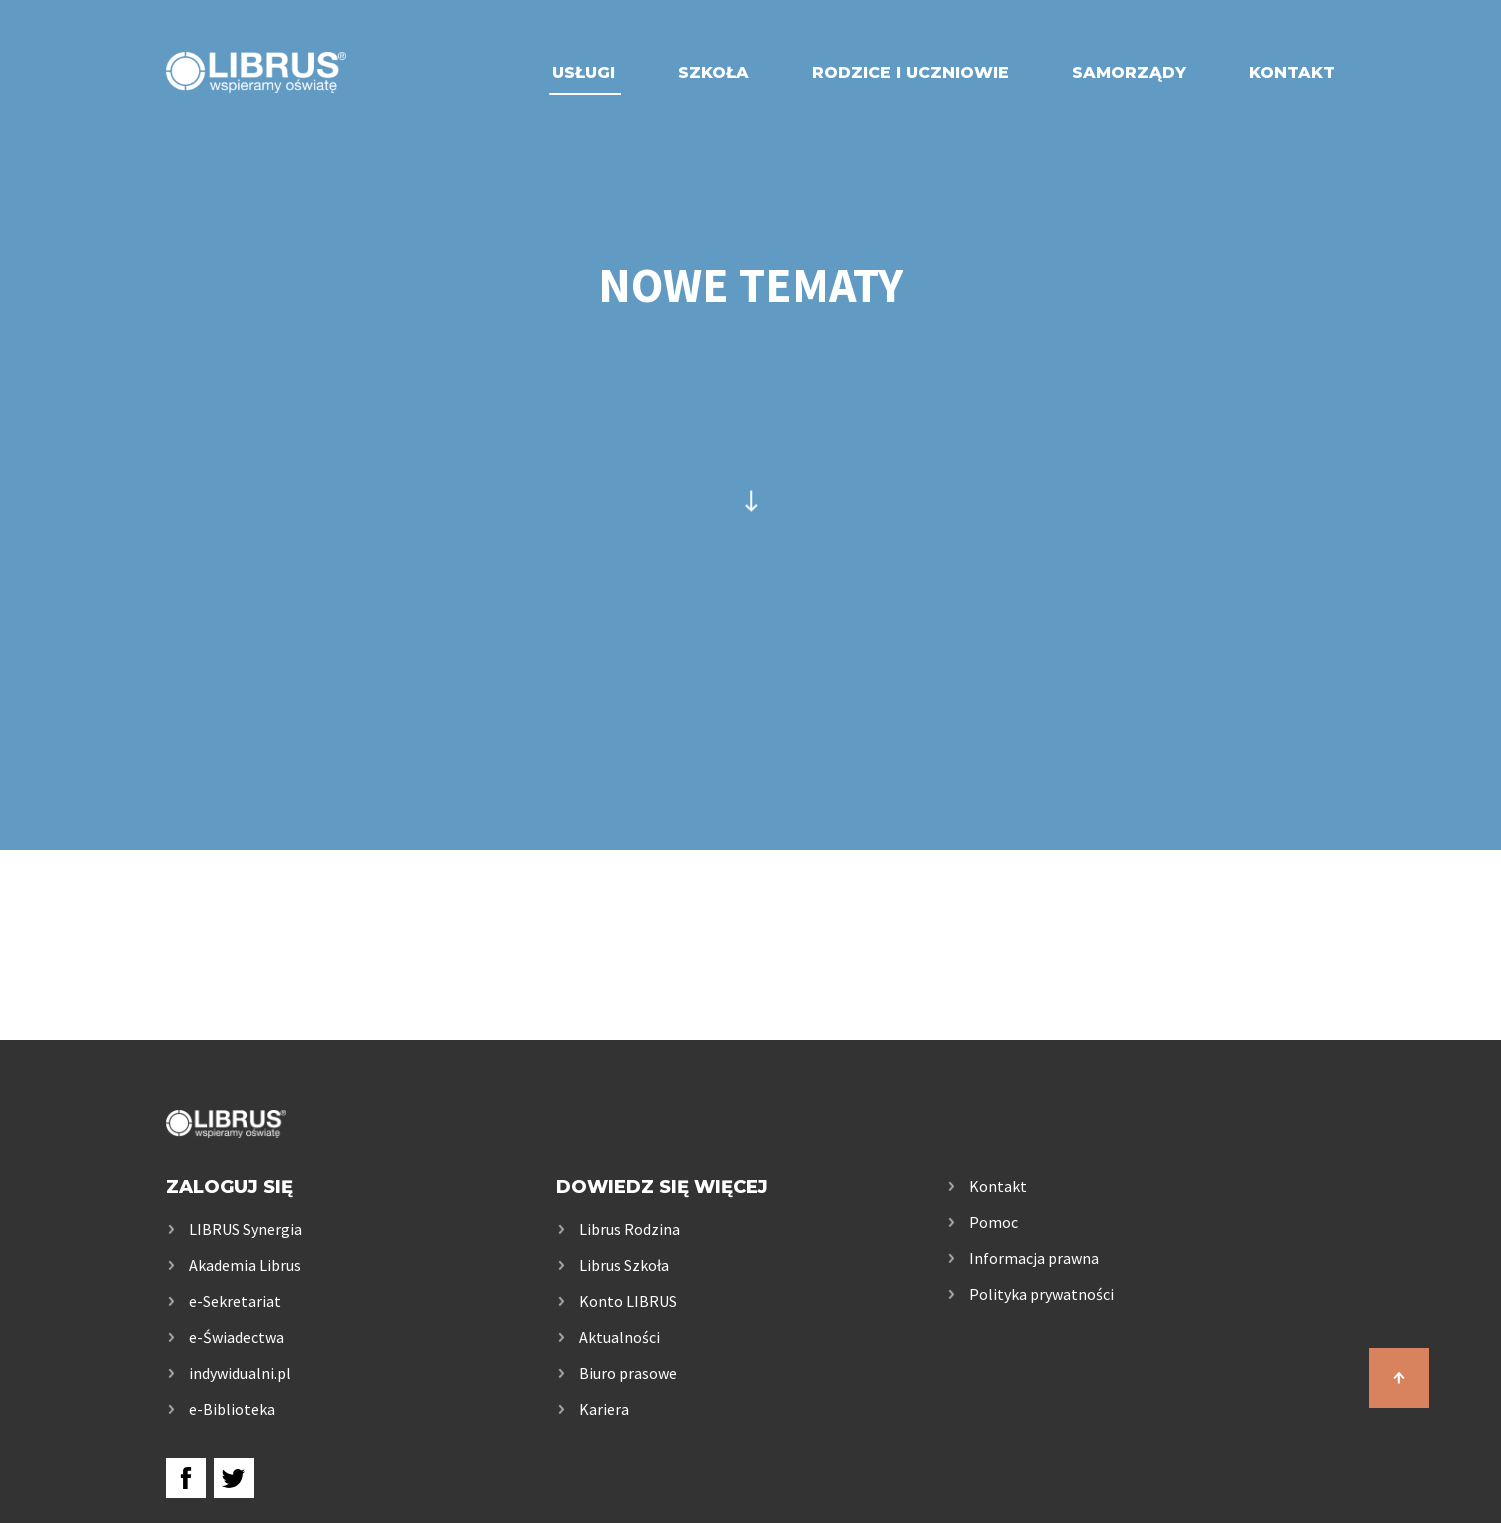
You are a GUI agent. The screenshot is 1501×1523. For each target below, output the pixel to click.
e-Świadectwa (236, 1337)
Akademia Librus (245, 1265)
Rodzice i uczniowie (910, 72)
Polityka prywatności (1041, 1294)
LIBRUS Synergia (245, 1229)
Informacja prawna (1034, 1258)
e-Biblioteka (232, 1409)
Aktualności (619, 1337)
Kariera (604, 1409)
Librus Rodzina (629, 1229)
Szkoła (713, 72)
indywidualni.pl (240, 1373)
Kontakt (1292, 72)
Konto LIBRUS (628, 1301)
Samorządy (1129, 72)
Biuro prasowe (628, 1373)
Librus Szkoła (624, 1265)
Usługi (583, 72)
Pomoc (993, 1222)
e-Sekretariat (235, 1301)
